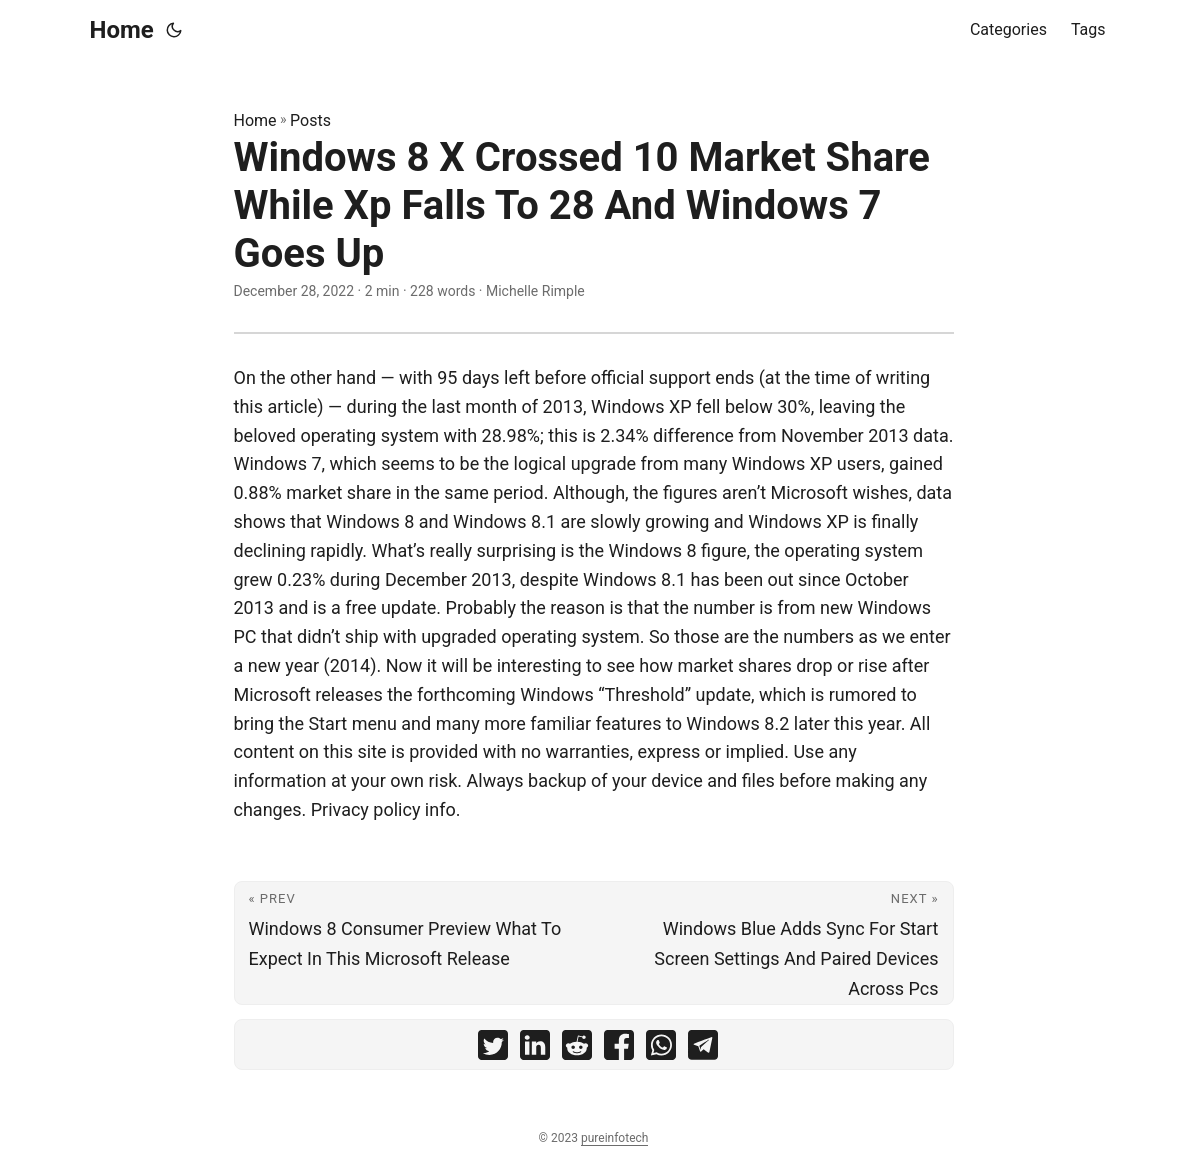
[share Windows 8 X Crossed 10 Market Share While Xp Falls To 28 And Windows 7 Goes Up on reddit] (577, 1049)
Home (122, 30)
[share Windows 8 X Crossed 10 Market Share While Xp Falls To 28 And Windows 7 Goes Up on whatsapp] (661, 1049)
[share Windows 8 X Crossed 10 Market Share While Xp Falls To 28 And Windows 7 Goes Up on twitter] (493, 1049)
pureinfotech (614, 1138)
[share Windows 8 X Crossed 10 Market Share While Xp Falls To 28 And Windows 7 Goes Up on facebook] (619, 1049)
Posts (310, 120)
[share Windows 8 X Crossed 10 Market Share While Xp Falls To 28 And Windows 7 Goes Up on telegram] (703, 1049)
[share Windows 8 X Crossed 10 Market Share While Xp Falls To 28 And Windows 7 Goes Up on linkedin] (535, 1049)
